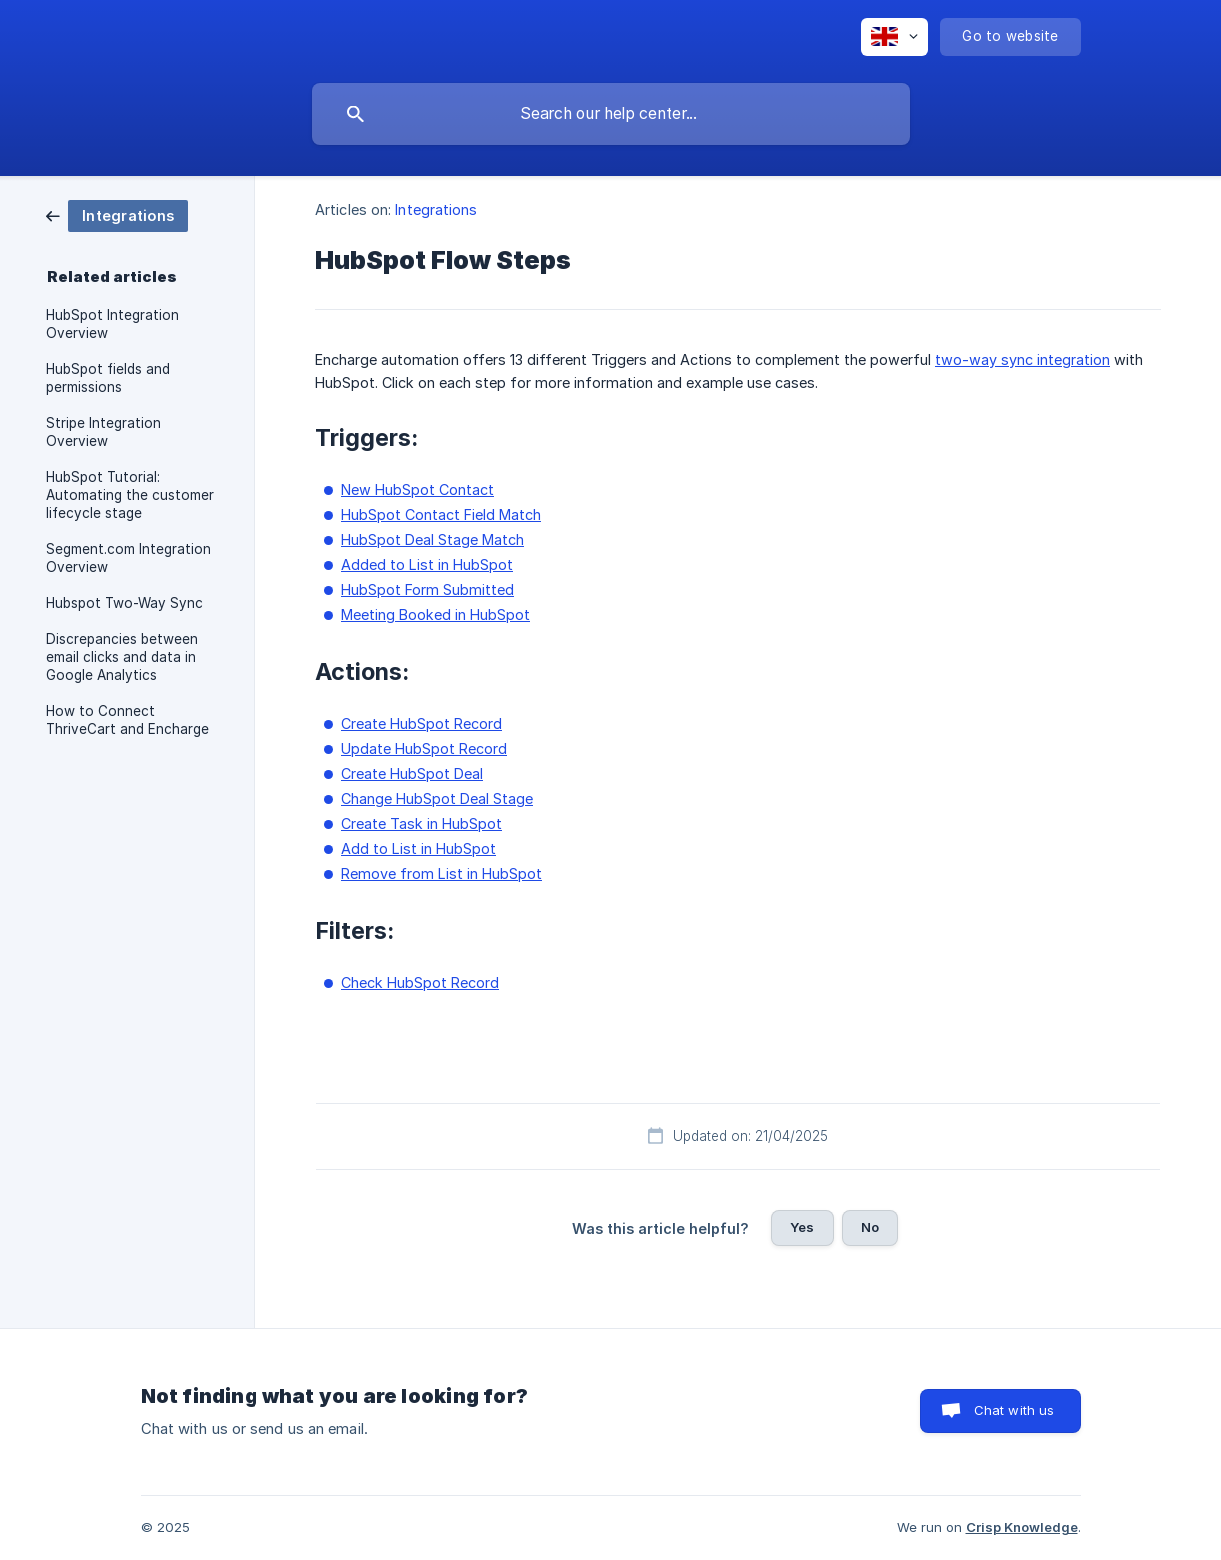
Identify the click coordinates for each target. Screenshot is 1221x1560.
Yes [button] (802, 1227)
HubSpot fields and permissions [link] (108, 378)
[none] (894, 37)
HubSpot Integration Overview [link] (112, 324)
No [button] (870, 1227)
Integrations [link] (436, 209)
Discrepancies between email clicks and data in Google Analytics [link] (122, 657)
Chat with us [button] (1014, 1410)
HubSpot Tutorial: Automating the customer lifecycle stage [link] (130, 495)
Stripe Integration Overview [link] (103, 432)
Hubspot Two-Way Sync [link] (124, 603)
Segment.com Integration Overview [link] (128, 558)
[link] (117, 214)
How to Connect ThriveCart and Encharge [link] (127, 720)
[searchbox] (611, 114)
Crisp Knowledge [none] (1022, 1527)
